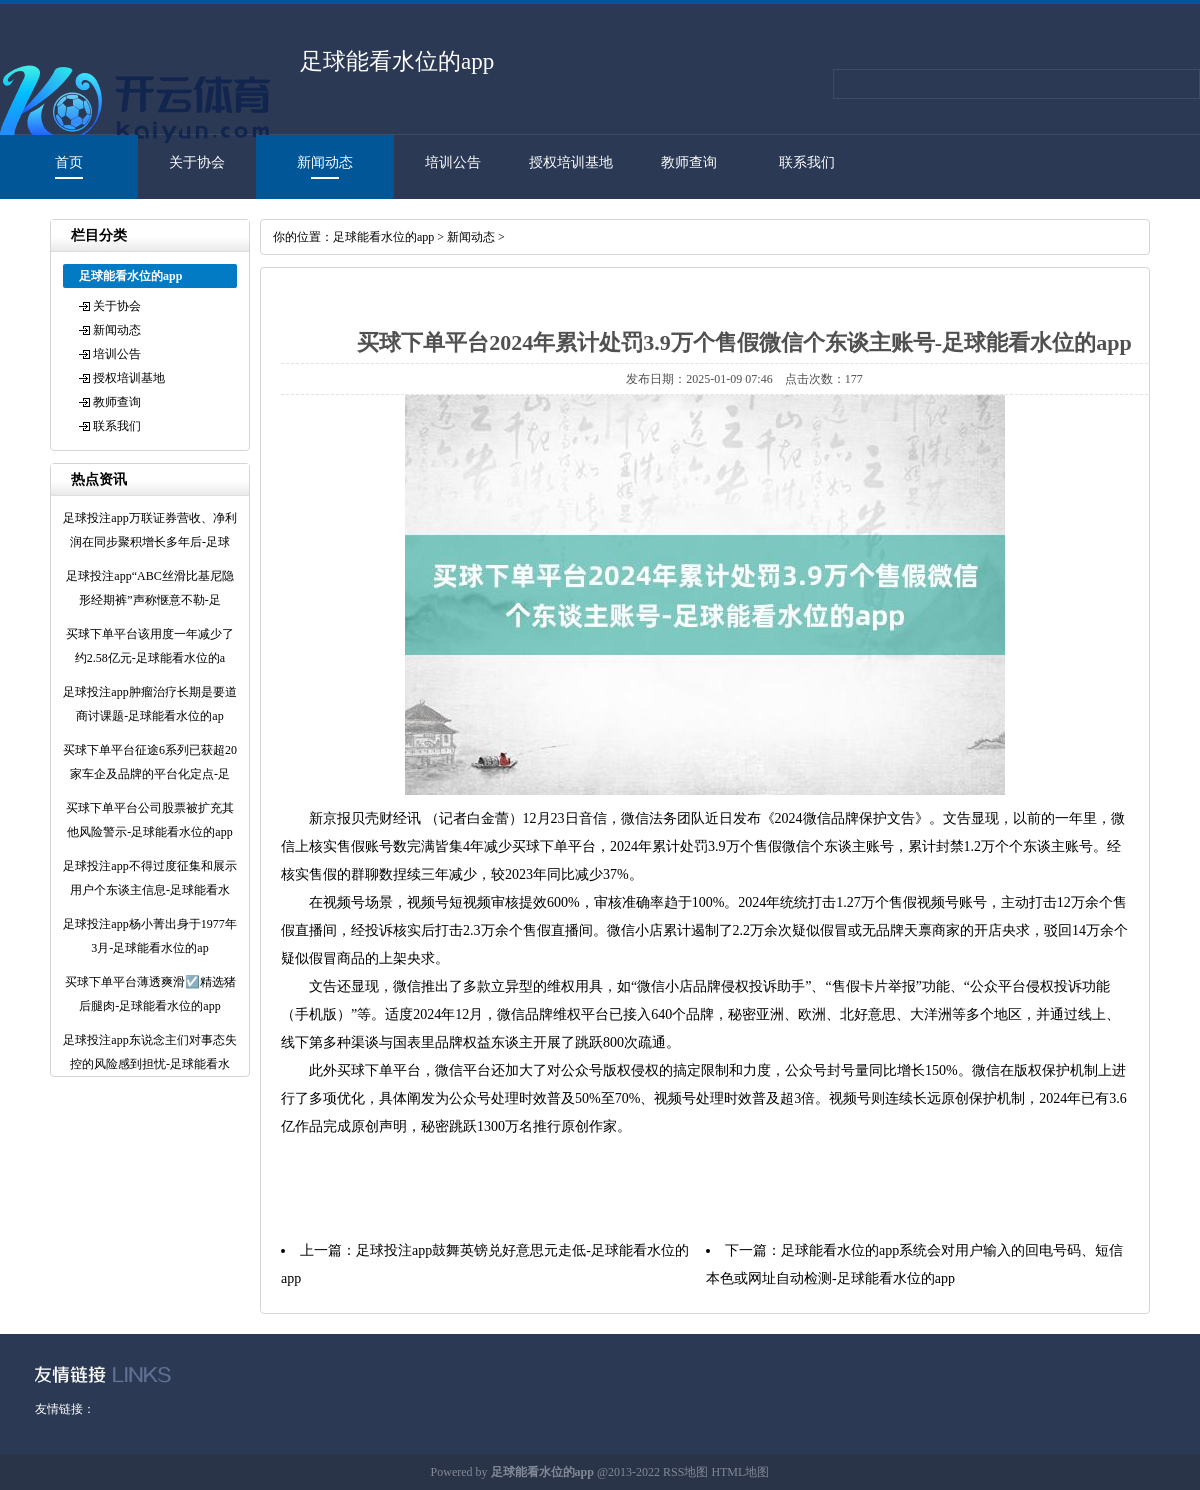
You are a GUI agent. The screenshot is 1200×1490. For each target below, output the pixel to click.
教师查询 (689, 162)
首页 (69, 162)
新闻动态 (325, 162)
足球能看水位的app (383, 237)
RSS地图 (685, 1472)
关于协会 (197, 162)
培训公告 (453, 162)
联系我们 (807, 162)
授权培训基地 (571, 162)
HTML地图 (740, 1472)
